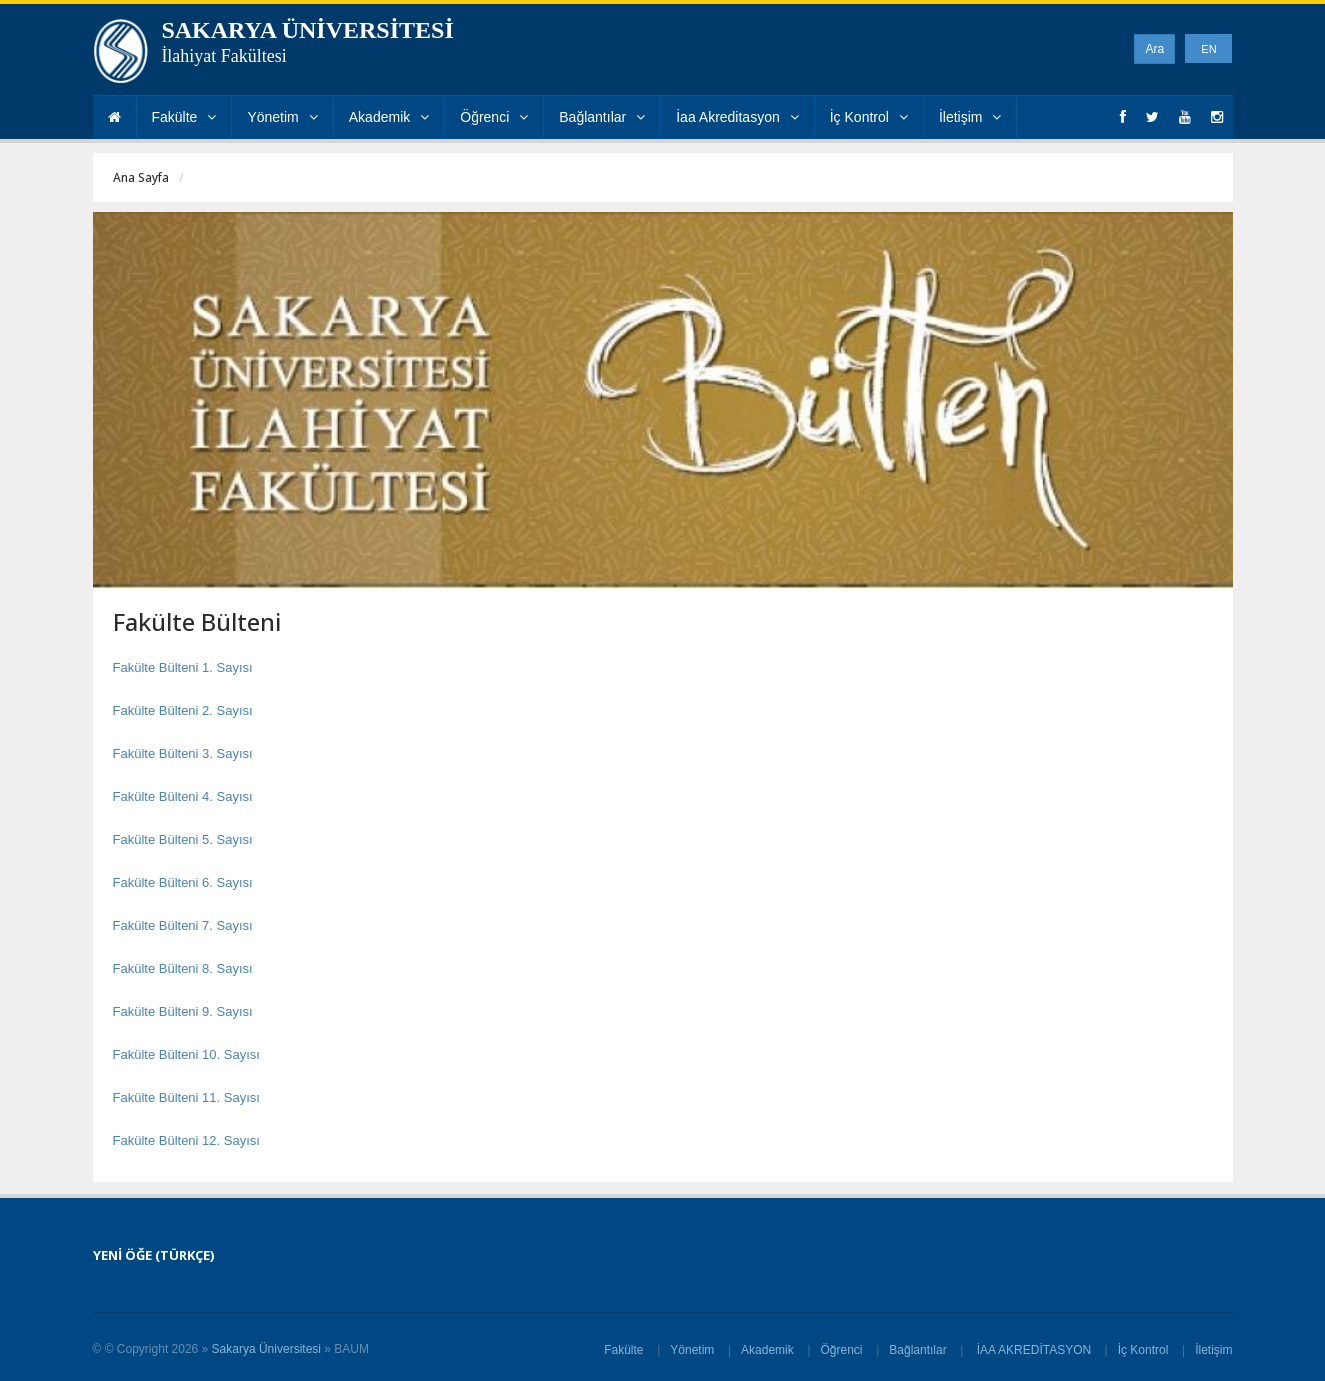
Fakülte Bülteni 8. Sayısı (183, 968)
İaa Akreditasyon (737, 117)
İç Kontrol (869, 117)
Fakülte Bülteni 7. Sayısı (183, 925)
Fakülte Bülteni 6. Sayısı (183, 882)
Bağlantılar (602, 117)
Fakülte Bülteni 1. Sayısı (183, 667)
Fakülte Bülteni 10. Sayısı (186, 1054)
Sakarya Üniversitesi (266, 1349)
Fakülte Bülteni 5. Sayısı (183, 839)
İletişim (970, 117)
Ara (1154, 49)
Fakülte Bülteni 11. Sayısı (186, 1097)
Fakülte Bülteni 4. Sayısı (183, 796)
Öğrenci (494, 117)
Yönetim (282, 117)
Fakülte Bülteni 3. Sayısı (183, 753)
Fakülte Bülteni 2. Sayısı (183, 710)
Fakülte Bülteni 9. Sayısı (183, 1011)
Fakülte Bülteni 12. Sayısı (186, 1140)
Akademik (389, 117)
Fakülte (184, 117)
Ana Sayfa (141, 177)
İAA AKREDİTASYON (1033, 1350)
